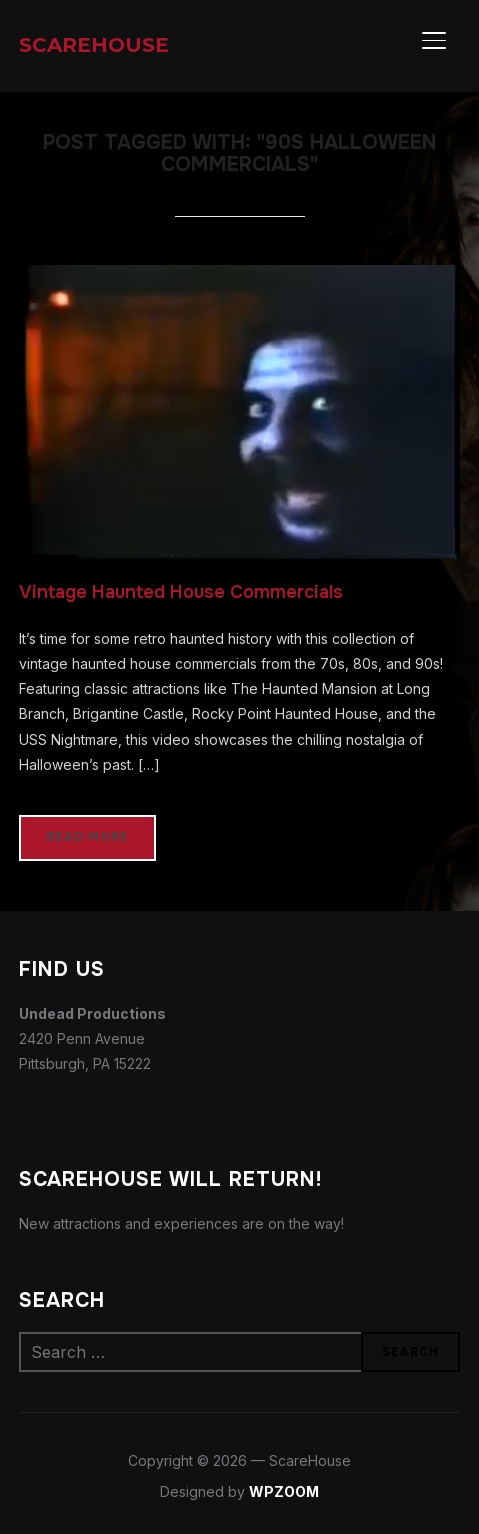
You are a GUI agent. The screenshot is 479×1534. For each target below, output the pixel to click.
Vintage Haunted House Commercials (181, 592)
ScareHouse (94, 45)
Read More (87, 837)
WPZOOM (284, 1491)
